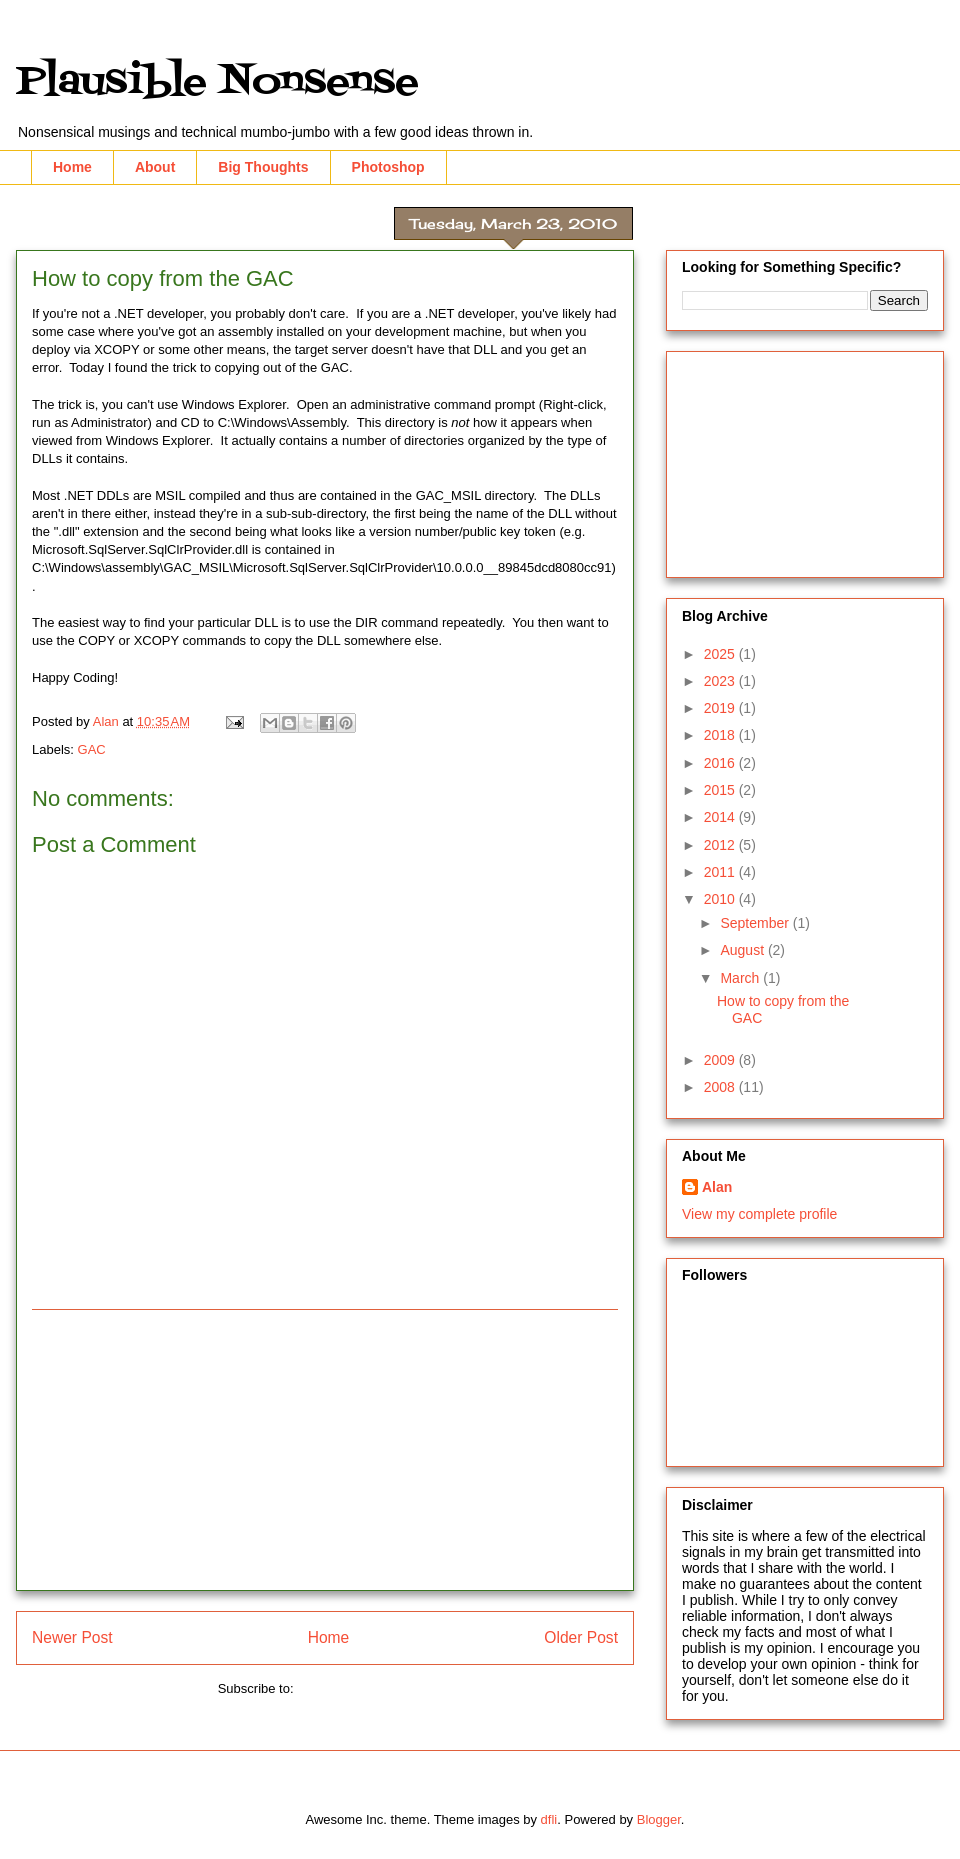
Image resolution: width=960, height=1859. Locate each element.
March (741, 978)
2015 (721, 790)
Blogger (659, 1819)
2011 (721, 872)
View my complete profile (759, 1214)
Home (72, 167)
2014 (721, 817)
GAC (92, 749)
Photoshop (388, 167)
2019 (721, 708)
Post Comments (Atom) (364, 1688)
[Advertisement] (325, 1450)
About (155, 167)
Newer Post (72, 1637)
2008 (721, 1087)
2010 (721, 899)
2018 (721, 735)
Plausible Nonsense (217, 82)
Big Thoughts (263, 167)
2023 (721, 681)
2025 (721, 654)
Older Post (581, 1637)
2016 (721, 763)
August (743, 950)
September (756, 923)
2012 (721, 845)
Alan (717, 1187)
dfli (549, 1819)
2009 (721, 1060)
